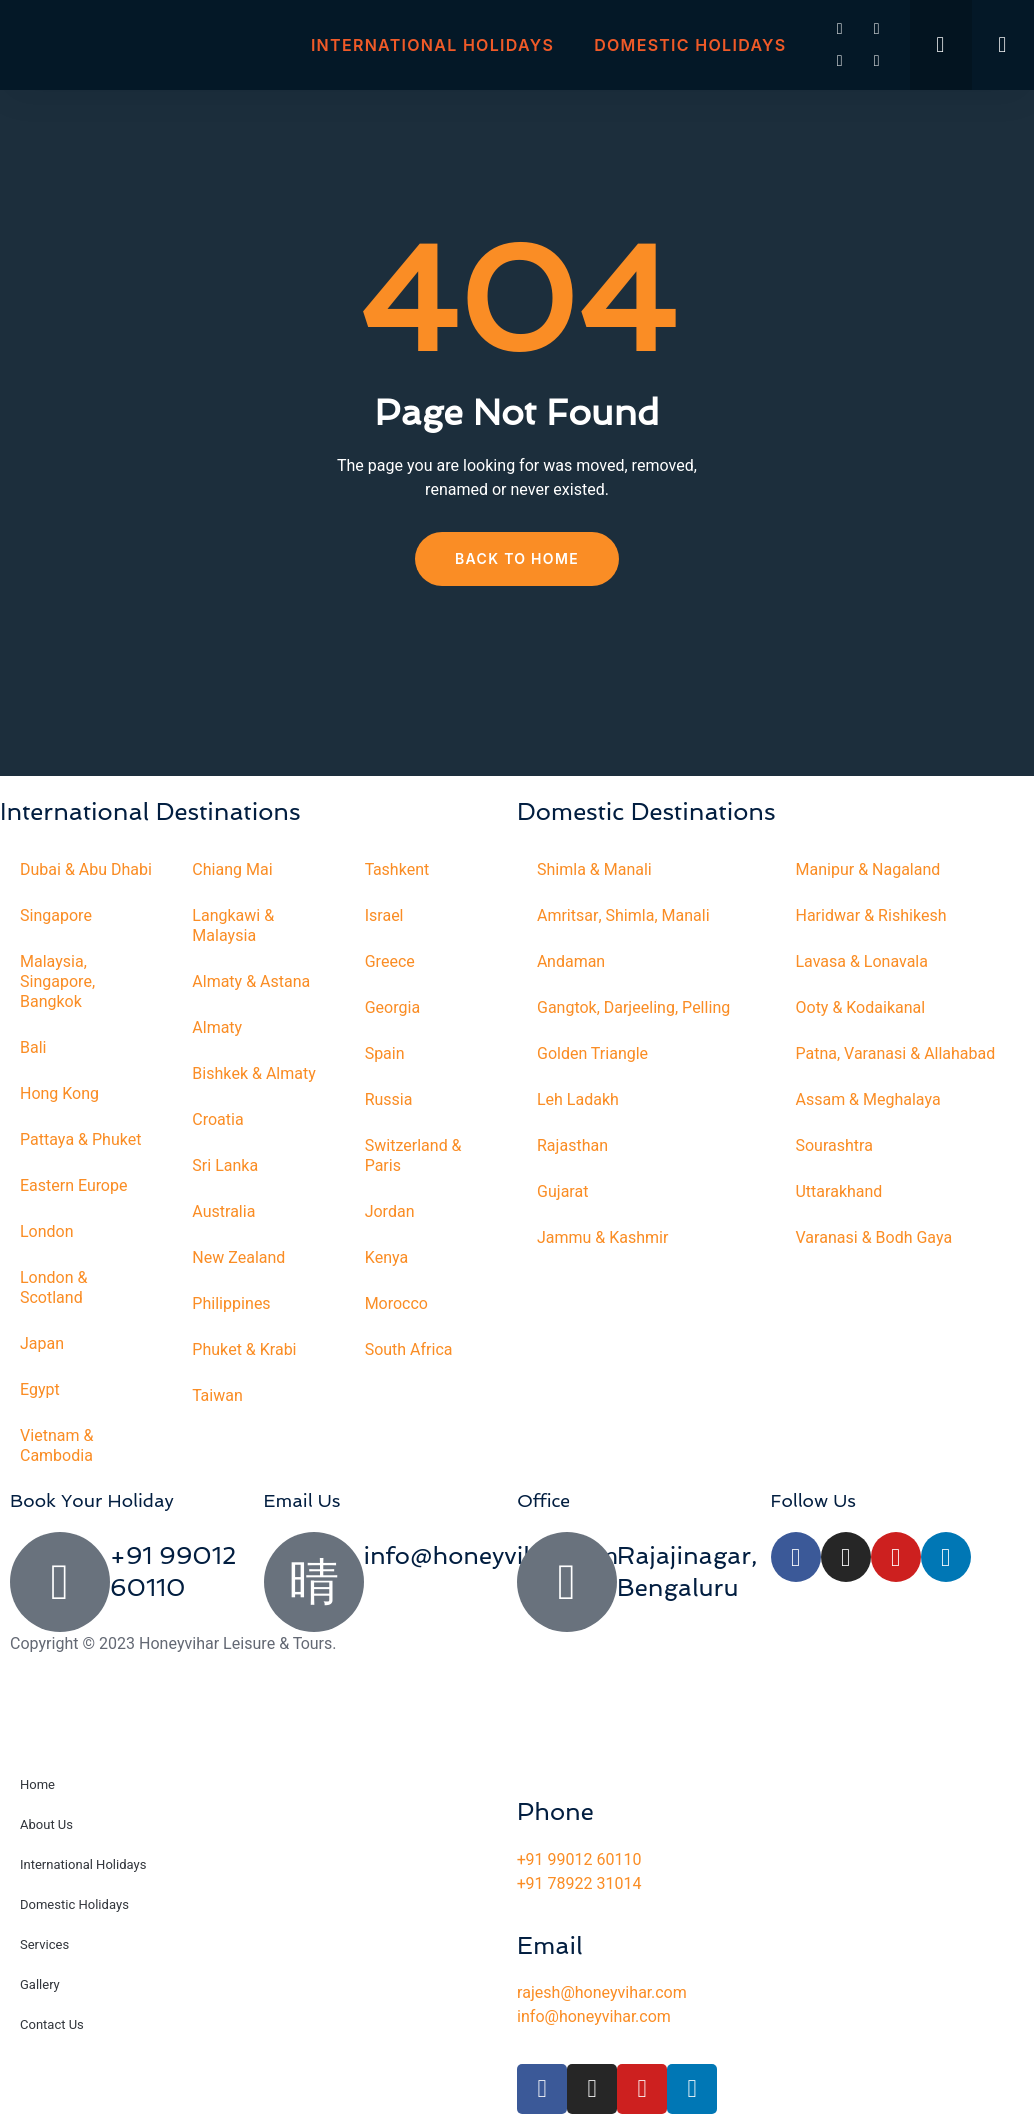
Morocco (396, 1304)
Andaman (571, 962)
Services (44, 1944)
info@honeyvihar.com (491, 1555)
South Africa (409, 1350)
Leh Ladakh (578, 1100)
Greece (390, 962)
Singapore (56, 916)
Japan (42, 1344)
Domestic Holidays (690, 45)
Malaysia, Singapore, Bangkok (57, 982)
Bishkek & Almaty (254, 1074)
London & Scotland (54, 1288)
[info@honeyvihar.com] (314, 1582)
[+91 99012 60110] (60, 1582)
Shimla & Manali (594, 870)
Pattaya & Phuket (81, 1140)
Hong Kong (59, 1094)
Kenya (387, 1258)
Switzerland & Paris (413, 1156)
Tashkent (397, 870)
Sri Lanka (225, 1166)
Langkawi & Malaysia (233, 926)
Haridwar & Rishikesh (871, 916)
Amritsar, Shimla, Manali (623, 916)
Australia (223, 1212)
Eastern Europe (74, 1186)
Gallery (40, 1984)
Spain (385, 1054)
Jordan (390, 1212)
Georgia (393, 1008)
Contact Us (52, 2024)
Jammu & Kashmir (603, 1238)
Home (37, 1784)
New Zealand (238, 1258)
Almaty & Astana (251, 982)
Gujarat (562, 1192)
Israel (384, 916)
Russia (389, 1100)
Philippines (231, 1304)
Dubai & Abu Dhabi (86, 870)
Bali (33, 1048)
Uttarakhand (839, 1192)
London (47, 1232)
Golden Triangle (592, 1054)
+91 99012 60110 (579, 1860)
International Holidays (432, 45)
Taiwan (217, 1396)
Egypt (40, 1390)
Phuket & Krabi (244, 1350)
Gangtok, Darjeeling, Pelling (633, 1008)
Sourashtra (835, 1146)
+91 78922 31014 (579, 1884)
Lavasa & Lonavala (862, 962)
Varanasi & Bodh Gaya (874, 1238)
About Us (46, 1824)
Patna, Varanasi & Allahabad (896, 1054)
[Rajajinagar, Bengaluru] (567, 1582)
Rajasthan (572, 1146)
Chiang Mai (232, 870)
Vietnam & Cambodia (56, 1446)
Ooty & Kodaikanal (861, 1008)
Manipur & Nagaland (868, 870)
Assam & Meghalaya (868, 1100)
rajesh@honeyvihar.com (602, 1993)
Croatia (217, 1120)
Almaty (217, 1028)
